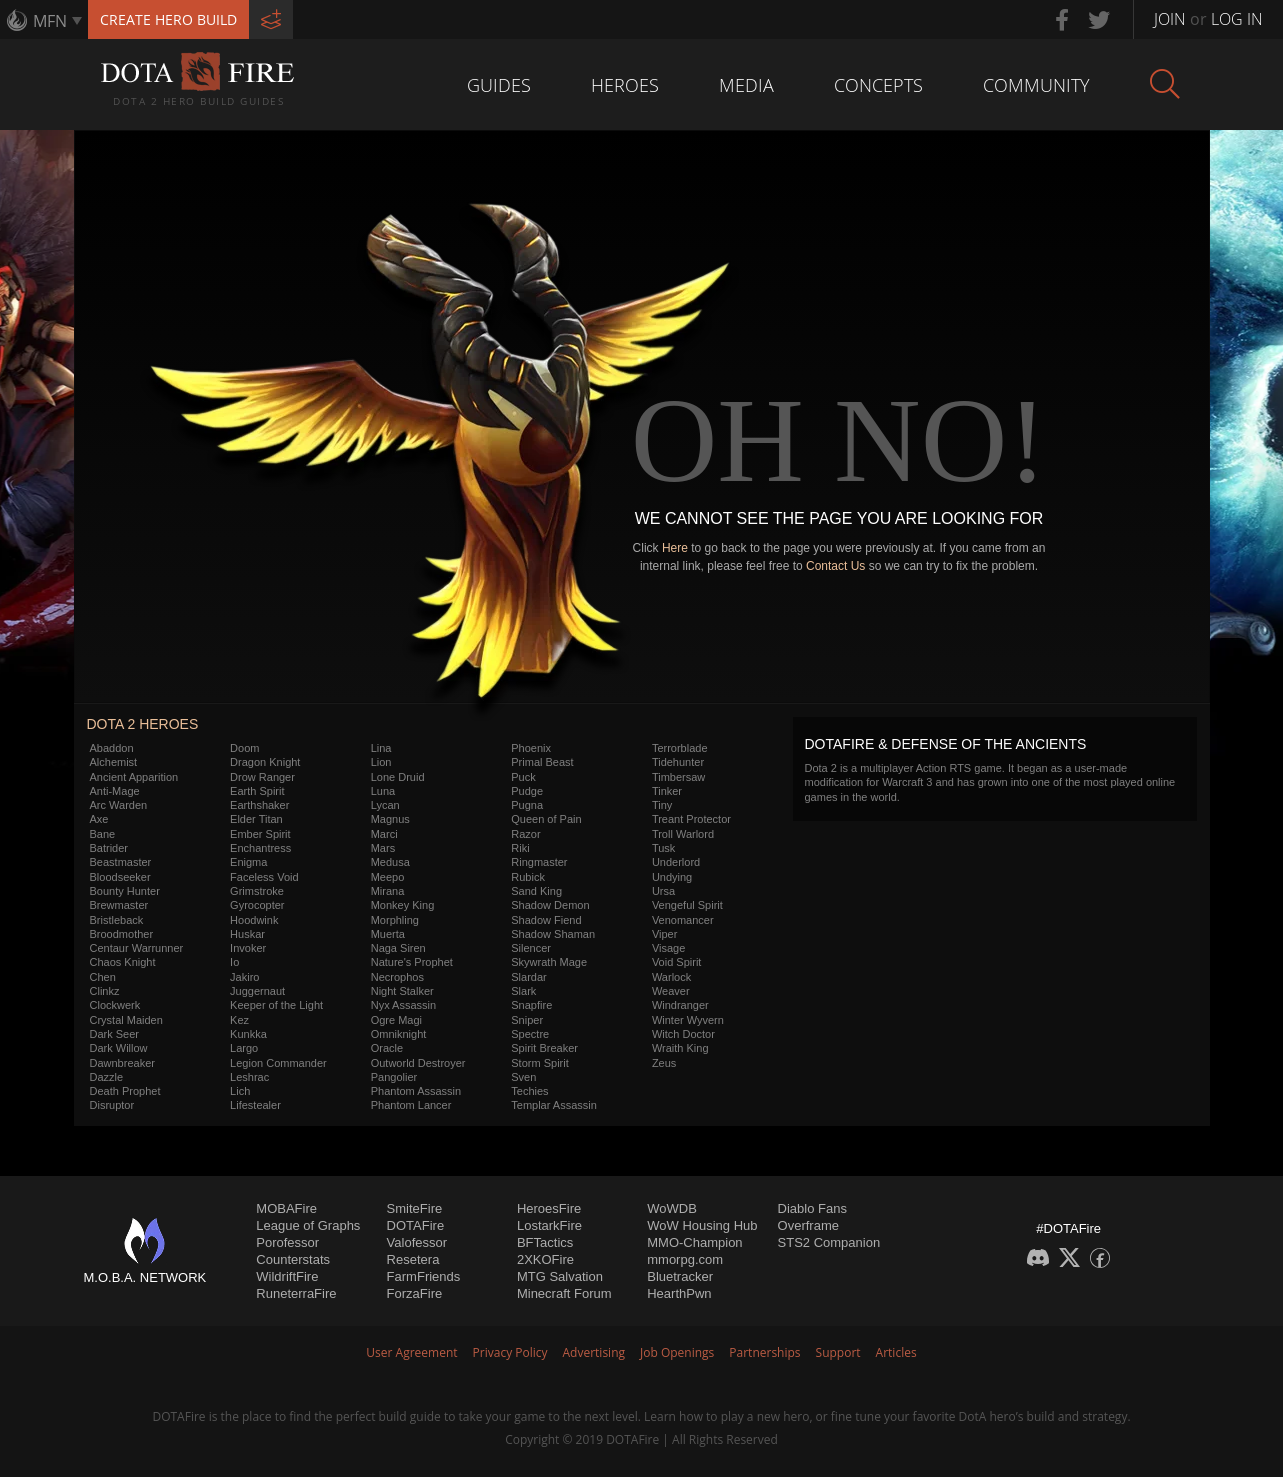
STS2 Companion (829, 1242)
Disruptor (112, 1105)
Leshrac (249, 1077)
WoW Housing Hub (702, 1225)
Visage (668, 948)
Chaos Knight (123, 962)
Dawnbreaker (122, 1063)
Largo (244, 1048)
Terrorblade (680, 748)
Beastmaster (121, 862)
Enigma (248, 862)
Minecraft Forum (564, 1293)
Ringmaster (539, 862)
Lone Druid (398, 777)
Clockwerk (115, 1005)
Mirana (388, 891)
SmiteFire (415, 1208)
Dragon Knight (265, 762)
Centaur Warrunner (137, 948)
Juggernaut (257, 991)
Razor (525, 834)
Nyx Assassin (403, 1005)
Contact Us (835, 566)
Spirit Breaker (544, 1048)
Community (1036, 85)
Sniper (527, 1020)
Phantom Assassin (416, 1091)
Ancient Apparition (134, 777)
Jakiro (244, 977)
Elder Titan (256, 819)
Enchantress (260, 848)
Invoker (248, 948)
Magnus (390, 819)
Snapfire (531, 1005)
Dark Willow (119, 1048)
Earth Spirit (257, 791)
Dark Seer (115, 1034)
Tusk (663, 848)
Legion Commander (278, 1063)
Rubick (528, 877)
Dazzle (107, 1077)
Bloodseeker (120, 877)
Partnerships (764, 1352)
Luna (383, 791)
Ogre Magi (396, 1020)
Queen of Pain (546, 819)
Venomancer (683, 920)
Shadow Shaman (553, 934)
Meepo (388, 877)
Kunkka (248, 1034)
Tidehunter (678, 762)
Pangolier (394, 1077)
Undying (672, 877)
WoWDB (672, 1208)
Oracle (387, 1048)
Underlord (676, 862)
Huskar (247, 934)
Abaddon (112, 748)
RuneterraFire (296, 1293)
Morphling (395, 920)
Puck (523, 777)
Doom (244, 748)
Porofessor (287, 1242)
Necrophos (397, 977)
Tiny (662, 805)
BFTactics (545, 1242)
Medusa (390, 862)
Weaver (671, 991)
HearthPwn (679, 1293)
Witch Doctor (683, 1034)
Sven (523, 1077)
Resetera (413, 1259)
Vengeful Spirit (687, 905)
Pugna (527, 805)
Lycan (385, 805)
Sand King (536, 891)
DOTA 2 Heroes (143, 724)
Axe (99, 819)
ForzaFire (415, 1293)
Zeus (664, 1063)
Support (838, 1352)
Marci (384, 834)
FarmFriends (424, 1276)
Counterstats (293, 1259)
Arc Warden (119, 805)
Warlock (671, 977)
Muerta (388, 934)
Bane (103, 834)
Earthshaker (259, 805)
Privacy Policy (510, 1352)
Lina (381, 748)
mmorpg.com (685, 1259)
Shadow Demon (550, 905)
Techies (529, 1091)
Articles (896, 1352)
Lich (240, 1091)
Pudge (527, 791)
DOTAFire (416, 1225)
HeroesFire (549, 1208)
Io (234, 962)
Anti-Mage (115, 791)
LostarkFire (549, 1225)
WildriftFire (287, 1276)
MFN (50, 21)
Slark (523, 991)
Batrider (109, 848)
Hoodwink (254, 920)
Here (675, 548)
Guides (499, 85)
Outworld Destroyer (418, 1063)
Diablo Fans (812, 1208)
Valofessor (417, 1242)
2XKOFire (545, 1259)
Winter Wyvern (688, 1020)
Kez (239, 1020)
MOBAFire (286, 1208)
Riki (520, 848)
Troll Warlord (683, 834)
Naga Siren (398, 948)
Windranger (680, 1005)
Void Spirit (677, 962)
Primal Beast (542, 762)
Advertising (594, 1352)
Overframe (808, 1225)
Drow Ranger (262, 777)
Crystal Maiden (126, 1020)
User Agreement (411, 1352)
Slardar (528, 977)
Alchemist (114, 762)
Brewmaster (119, 905)
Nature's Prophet (412, 962)
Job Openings (677, 1352)
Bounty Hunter (125, 891)
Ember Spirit (260, 834)
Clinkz (105, 991)
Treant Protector (691, 819)
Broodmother (122, 934)
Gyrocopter (257, 905)
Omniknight (399, 1034)
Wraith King (680, 1048)
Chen (103, 977)
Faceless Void (264, 877)
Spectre (530, 1034)
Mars (383, 848)
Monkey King (403, 905)
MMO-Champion (694, 1242)
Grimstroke (257, 891)
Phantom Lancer (411, 1105)
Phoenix (531, 748)
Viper (664, 934)
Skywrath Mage (549, 962)
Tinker (667, 791)
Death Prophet (125, 1091)
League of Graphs (308, 1225)
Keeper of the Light (276, 1005)
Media (746, 85)
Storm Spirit (539, 1063)
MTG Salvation (560, 1276)
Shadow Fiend (546, 920)
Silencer (531, 948)
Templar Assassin (554, 1105)
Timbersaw (678, 777)
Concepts (878, 85)
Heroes (625, 85)
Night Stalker (402, 991)
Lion (381, 762)
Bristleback (117, 920)
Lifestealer (255, 1105)
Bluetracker (680, 1276)
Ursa (663, 891)
